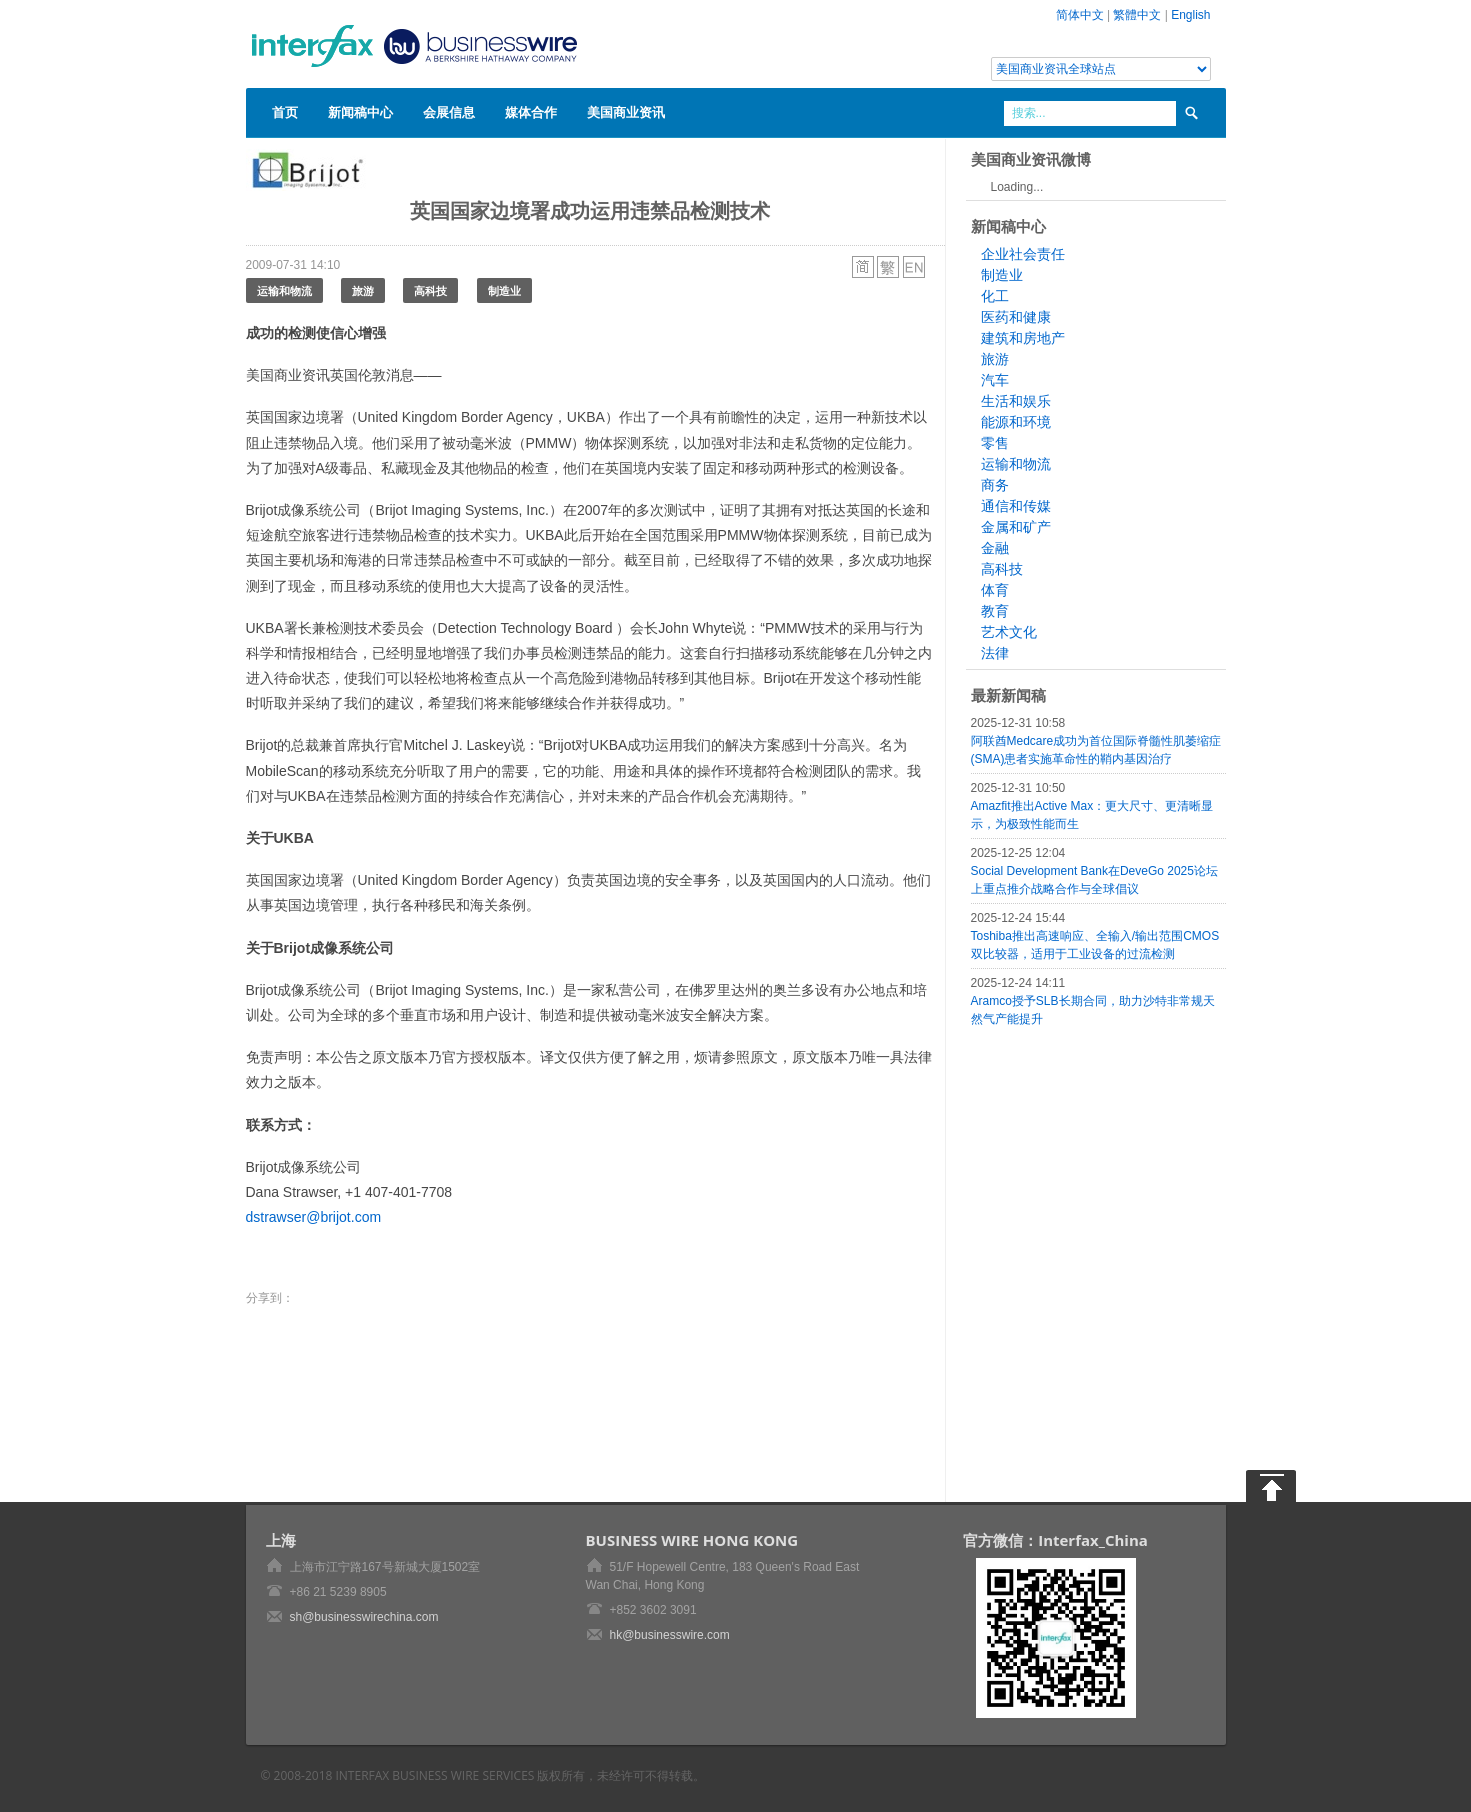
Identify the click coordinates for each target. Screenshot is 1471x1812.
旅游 (363, 290)
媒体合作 (531, 112)
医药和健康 (1016, 317)
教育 (995, 611)
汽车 (995, 380)
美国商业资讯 (626, 112)
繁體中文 (1137, 15)
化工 (995, 296)
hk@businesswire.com (670, 1635)
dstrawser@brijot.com (314, 1217)
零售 (995, 443)
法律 (995, 653)
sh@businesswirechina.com (364, 1617)
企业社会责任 (1023, 254)
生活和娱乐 (1016, 401)
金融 (995, 548)
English (1190, 15)
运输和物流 (284, 290)
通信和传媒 (1016, 506)
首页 (285, 112)
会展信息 (449, 112)
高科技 (430, 290)
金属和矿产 (1016, 527)
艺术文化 (1009, 632)
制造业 (504, 290)
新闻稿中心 (360, 112)
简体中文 (1080, 15)
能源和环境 (1016, 422)
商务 (995, 485)
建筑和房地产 (1023, 338)
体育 (995, 590)
